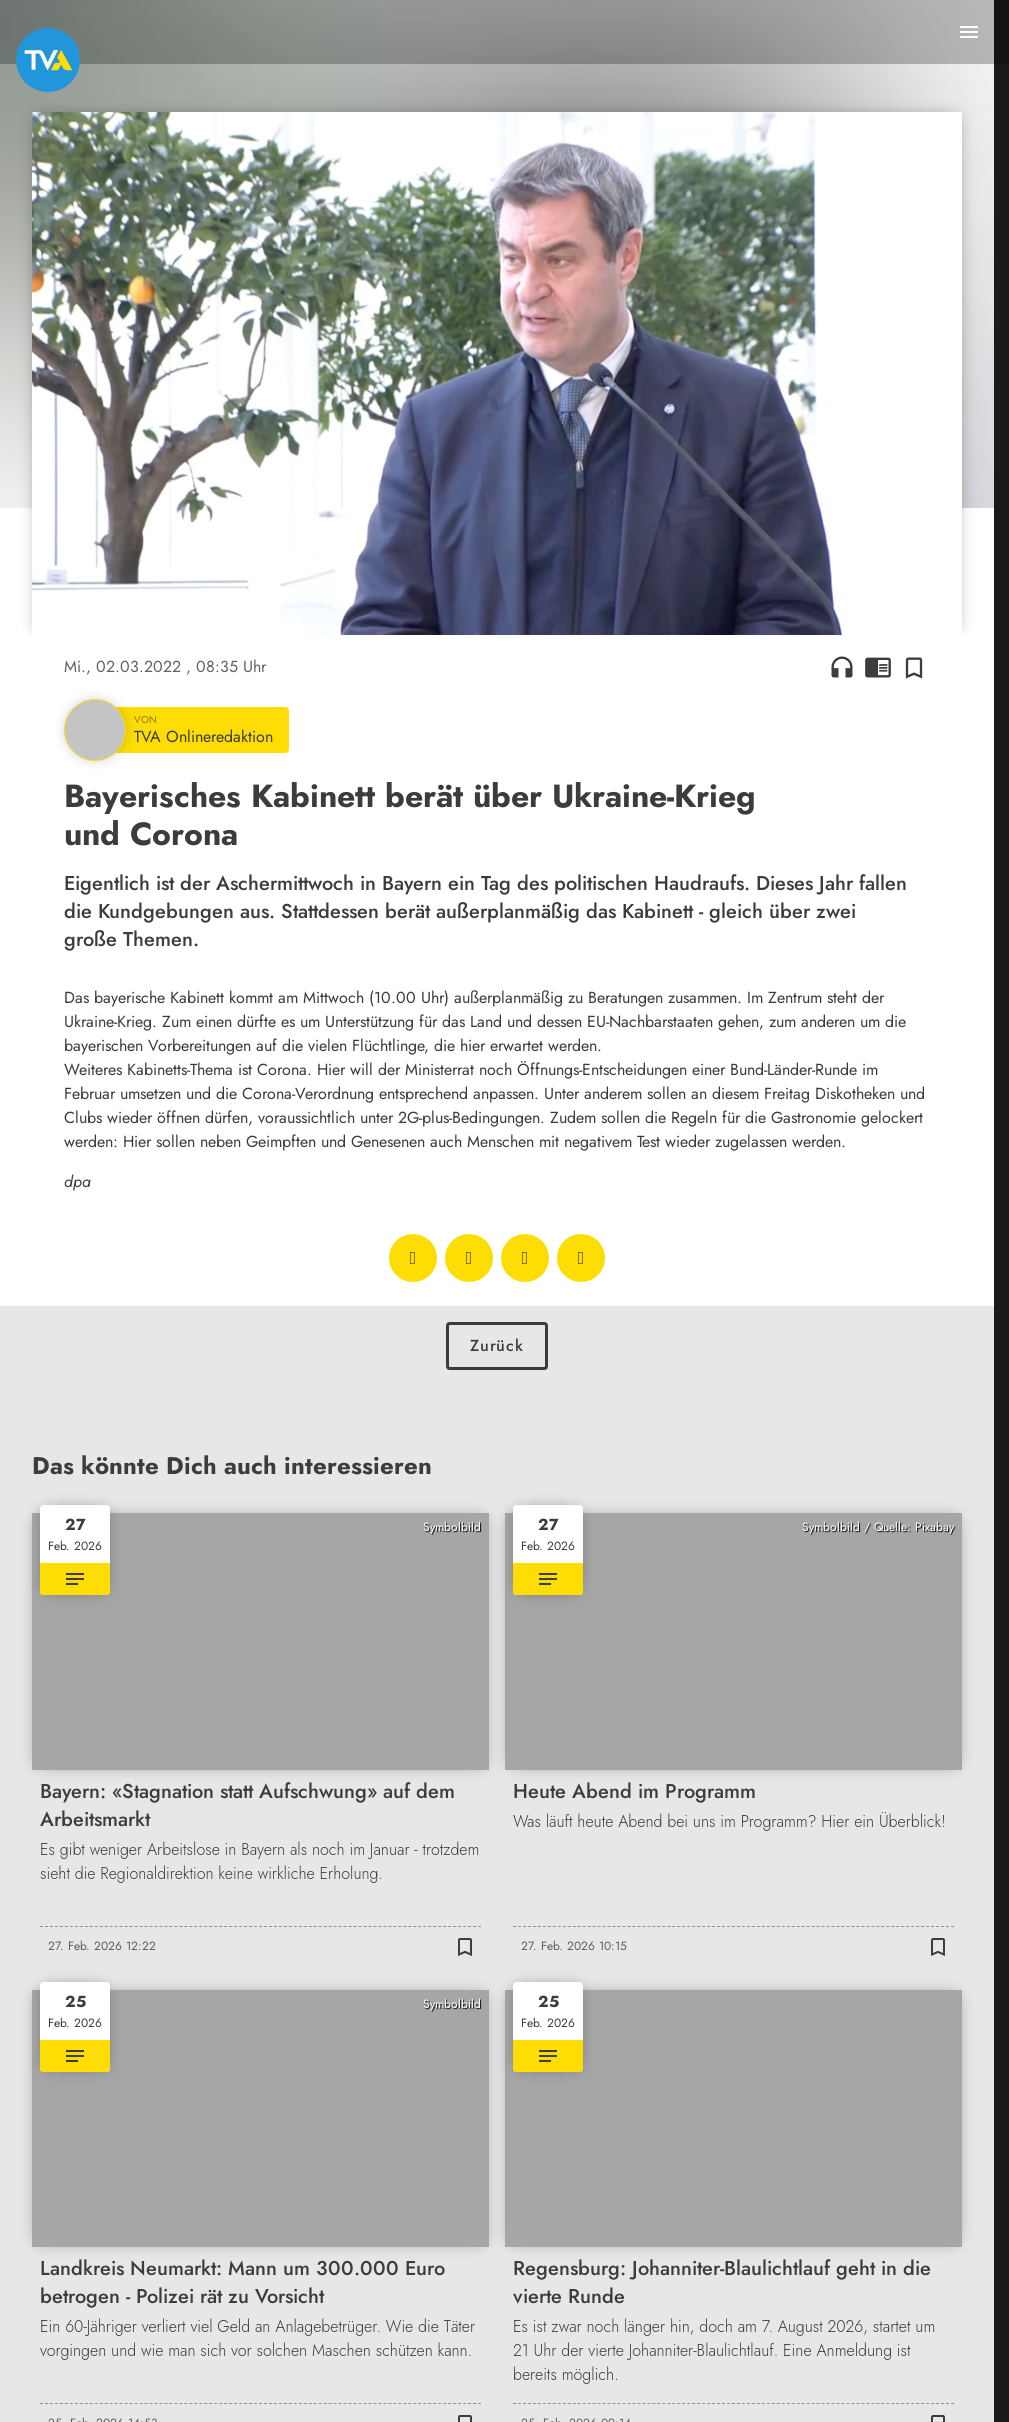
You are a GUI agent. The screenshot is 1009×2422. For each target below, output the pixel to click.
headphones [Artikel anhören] (842, 667)
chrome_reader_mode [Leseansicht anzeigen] (878, 667)
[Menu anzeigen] (969, 32)
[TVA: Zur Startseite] (48, 60)
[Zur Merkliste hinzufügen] (914, 667)
